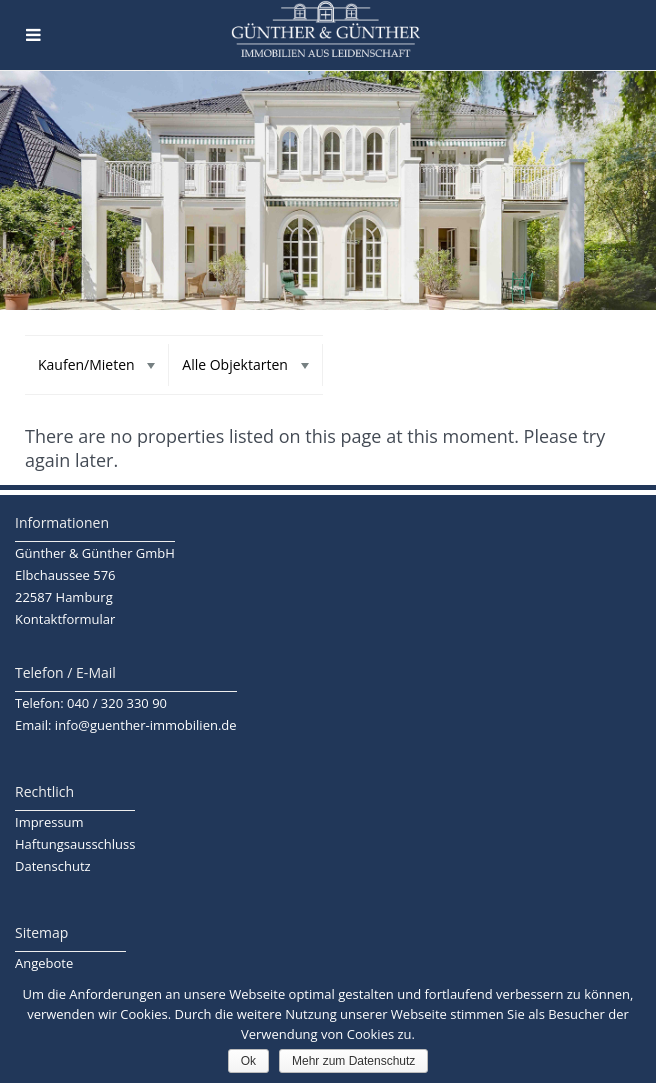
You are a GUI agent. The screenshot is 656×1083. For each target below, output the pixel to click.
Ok (248, 1061)
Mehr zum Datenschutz (353, 1061)
